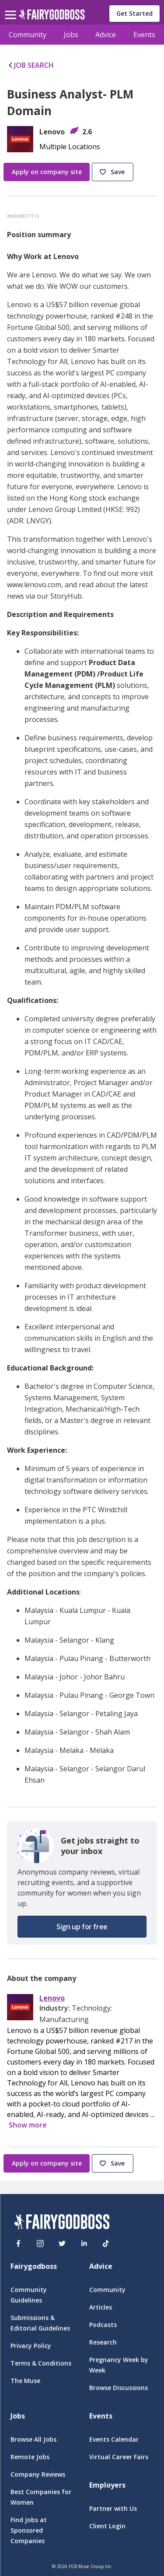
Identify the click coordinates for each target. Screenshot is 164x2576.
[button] (114, 172)
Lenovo (52, 1998)
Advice (105, 34)
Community (27, 34)
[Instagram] (40, 2243)
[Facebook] (18, 2243)
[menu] (12, 8)
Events (144, 34)
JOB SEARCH (30, 65)
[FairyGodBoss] (61, 2223)
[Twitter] (62, 2243)
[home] (52, 17)
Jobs (71, 34)
